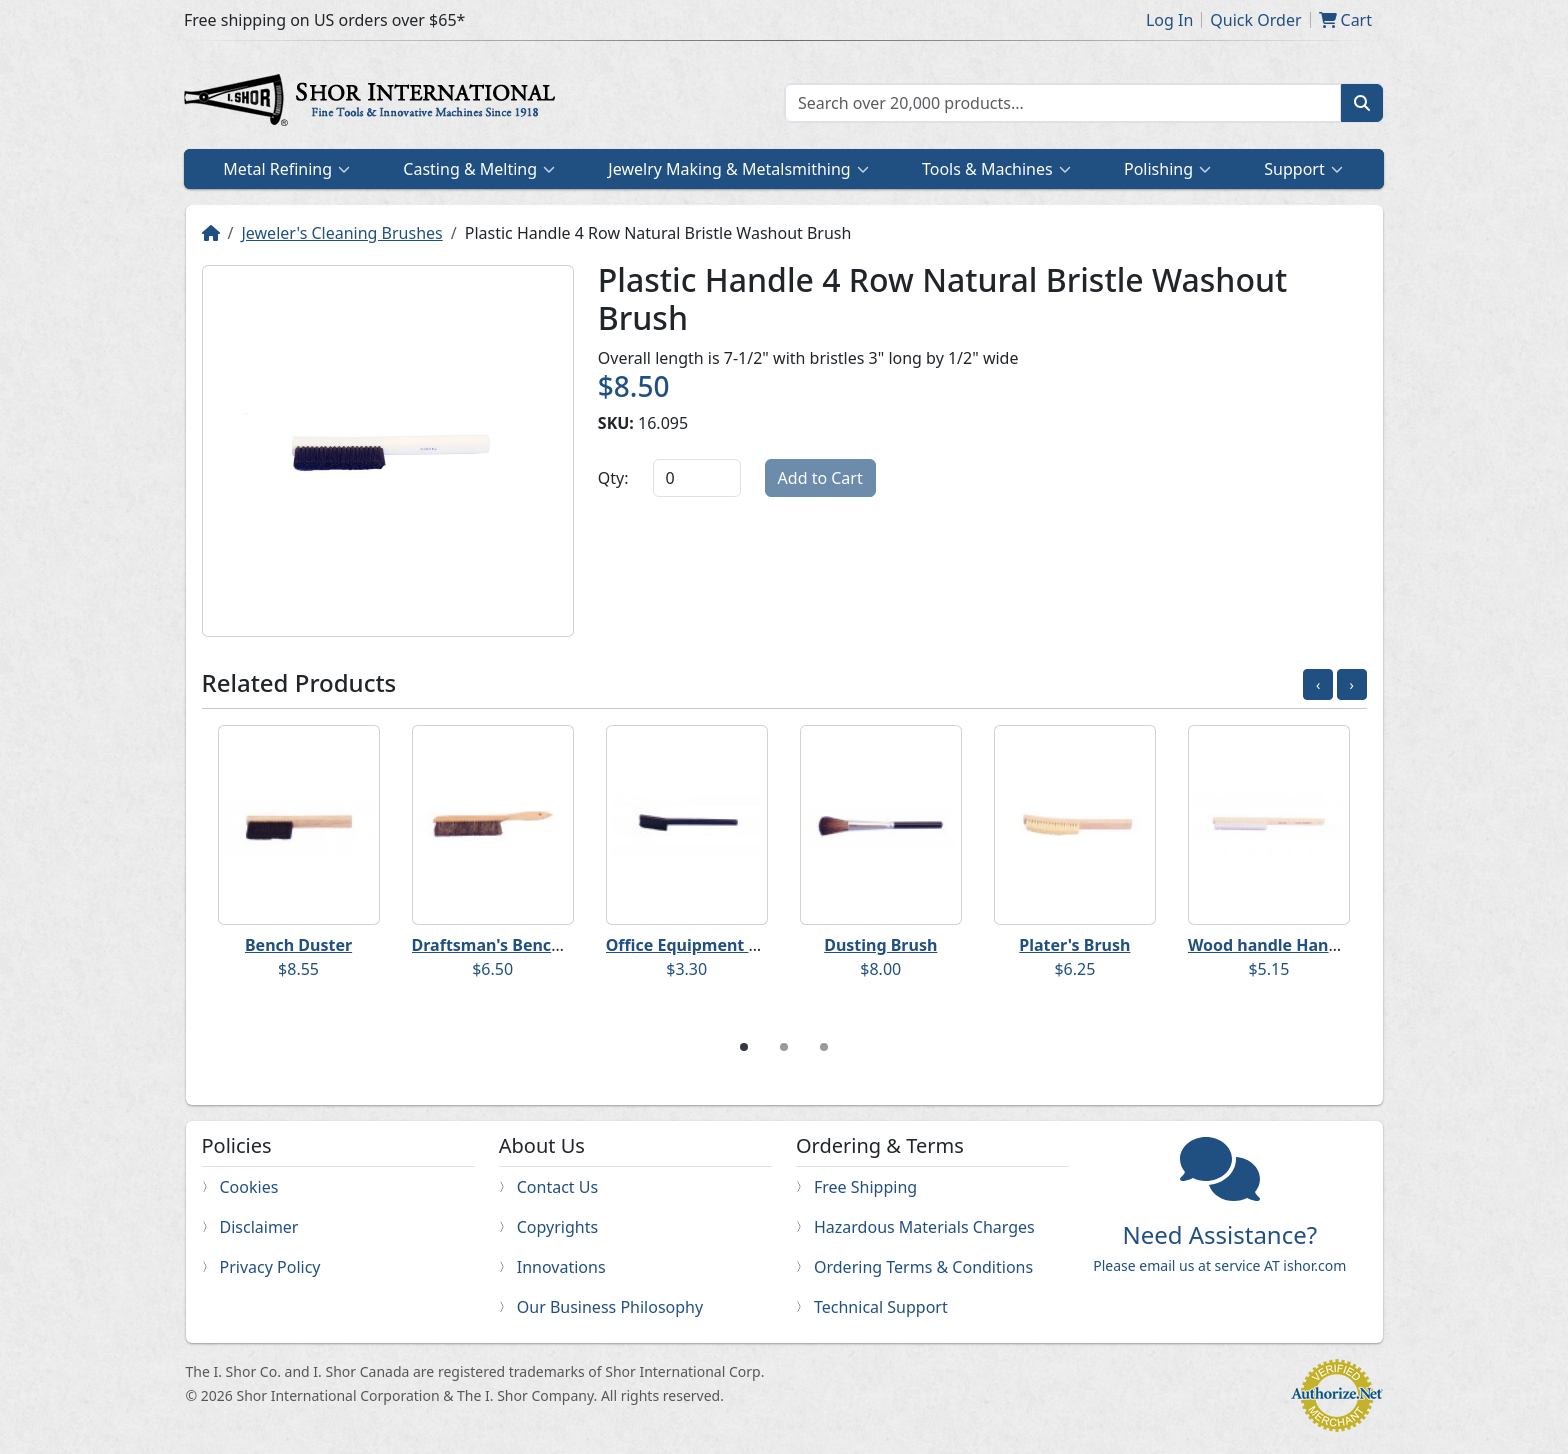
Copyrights (557, 1227)
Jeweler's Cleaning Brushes (341, 233)
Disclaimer (259, 1227)
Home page (374, 103)
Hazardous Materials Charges (924, 1227)
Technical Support (881, 1307)
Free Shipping (865, 1187)
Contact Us (557, 1187)
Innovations (561, 1267)
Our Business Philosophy (610, 1307)
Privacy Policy (270, 1267)
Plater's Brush (1074, 945)
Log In (1169, 20)
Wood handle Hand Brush (1289, 945)
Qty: (613, 478)
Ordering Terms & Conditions (923, 1267)
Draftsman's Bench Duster (516, 945)
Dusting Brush (880, 945)
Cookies (249, 1187)
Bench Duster (298, 945)
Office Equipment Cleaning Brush (737, 945)
